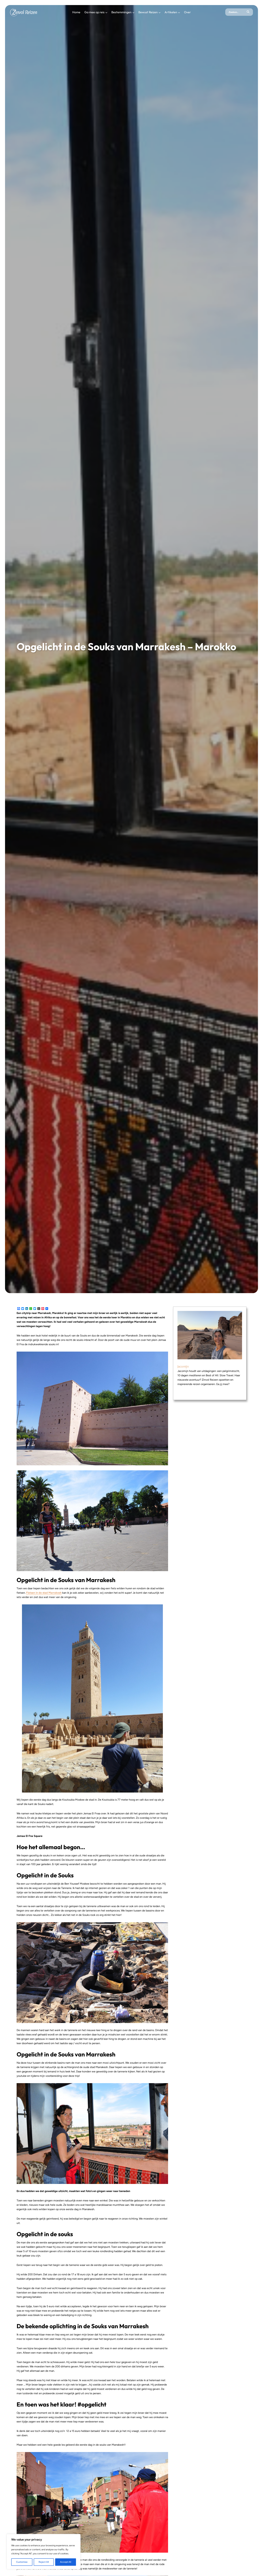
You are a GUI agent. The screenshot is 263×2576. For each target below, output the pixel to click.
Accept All (65, 2562)
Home (76, 12)
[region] (44, 2551)
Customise (22, 2562)
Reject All (44, 2562)
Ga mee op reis (94, 12)
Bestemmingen (121, 12)
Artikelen (171, 12)
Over (187, 12)
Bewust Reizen (148, 12)
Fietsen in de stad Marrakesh (44, 1592)
